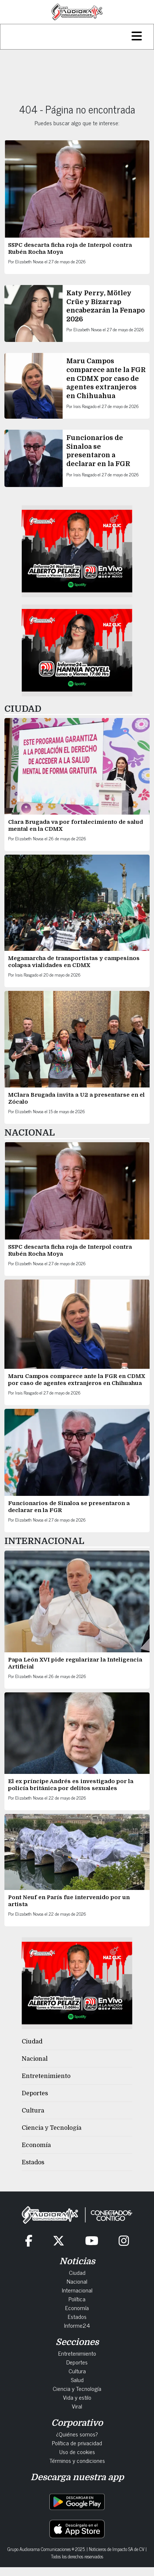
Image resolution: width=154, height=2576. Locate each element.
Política (77, 2298)
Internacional (77, 2290)
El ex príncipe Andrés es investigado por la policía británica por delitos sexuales (70, 1785)
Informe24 (77, 2325)
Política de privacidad (77, 2442)
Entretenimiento (46, 2076)
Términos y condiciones (77, 2460)
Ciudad (32, 2041)
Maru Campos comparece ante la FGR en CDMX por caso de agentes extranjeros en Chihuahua (106, 378)
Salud (77, 2379)
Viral (77, 2406)
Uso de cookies (77, 2451)
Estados (33, 2162)
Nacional (35, 2059)
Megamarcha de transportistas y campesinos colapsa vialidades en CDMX (74, 961)
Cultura (33, 2110)
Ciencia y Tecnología (51, 2128)
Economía (36, 2145)
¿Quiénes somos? (77, 2434)
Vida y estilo (77, 2397)
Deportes (35, 2093)
